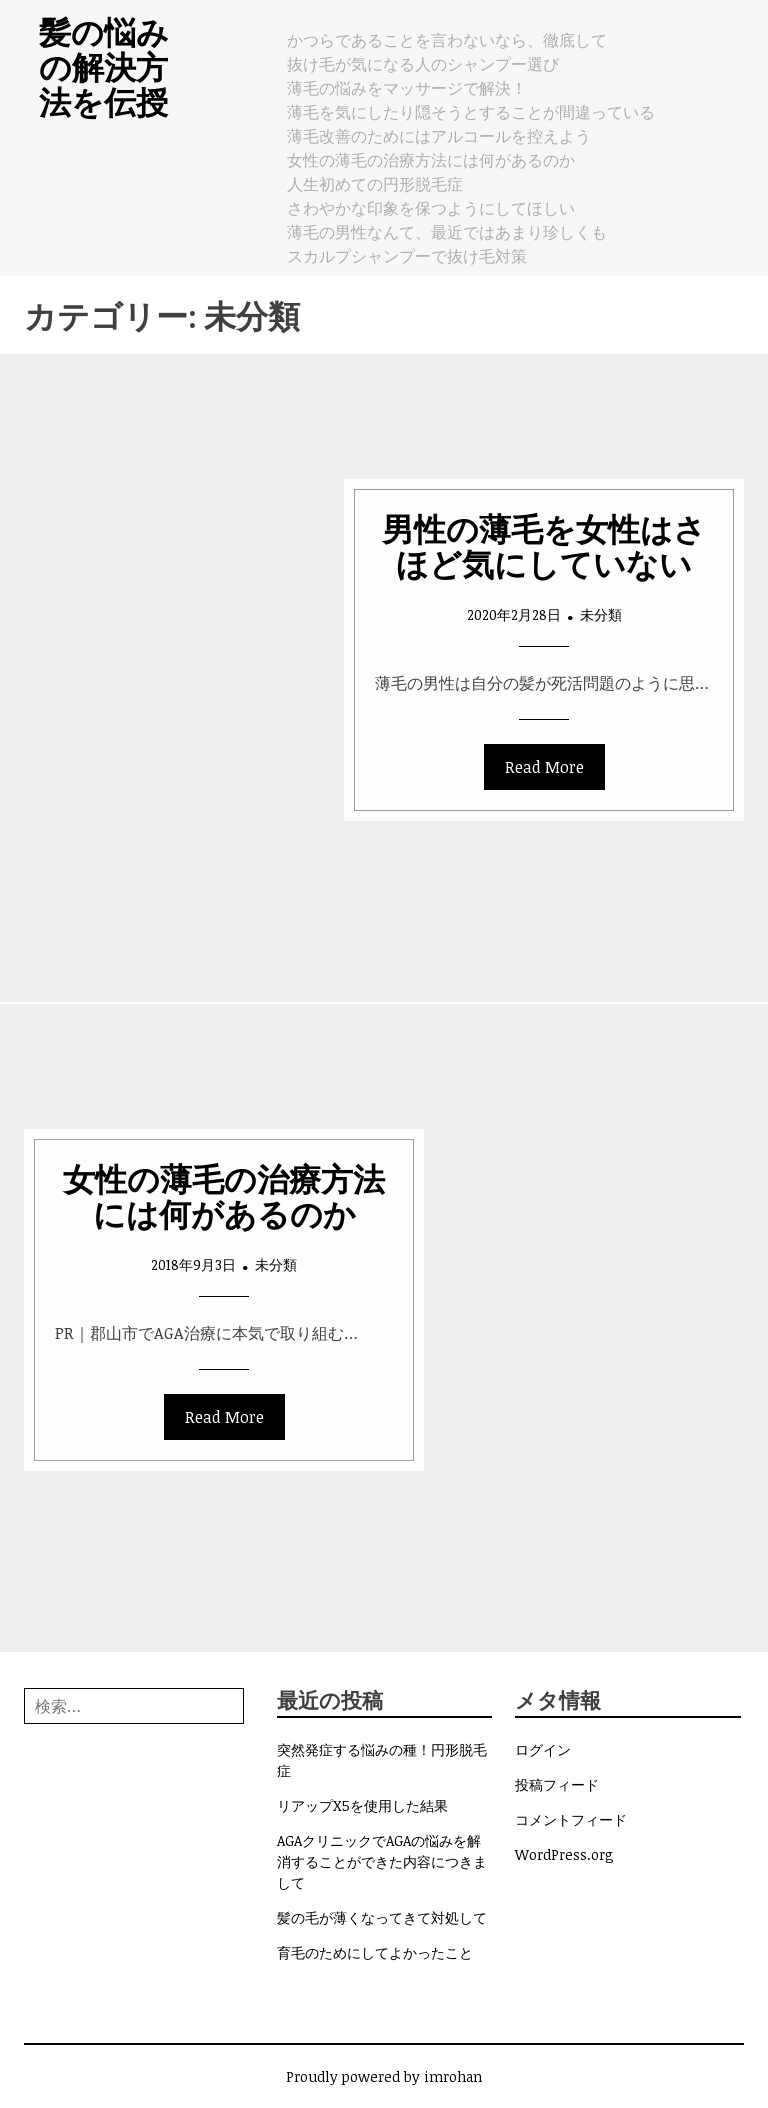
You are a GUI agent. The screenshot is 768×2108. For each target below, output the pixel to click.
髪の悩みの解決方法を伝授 (104, 65)
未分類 (601, 614)
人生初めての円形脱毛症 (375, 184)
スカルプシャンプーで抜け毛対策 (407, 256)
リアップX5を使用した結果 (362, 1805)
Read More (544, 767)
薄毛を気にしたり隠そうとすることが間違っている (471, 112)
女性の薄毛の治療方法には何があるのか (431, 160)
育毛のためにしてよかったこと (375, 1952)
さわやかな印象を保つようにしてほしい (431, 208)
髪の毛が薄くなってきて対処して (382, 1917)
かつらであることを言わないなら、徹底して (447, 40)
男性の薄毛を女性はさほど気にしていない (544, 545)
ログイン (543, 1749)
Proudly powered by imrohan (384, 2076)
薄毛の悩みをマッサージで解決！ (407, 88)
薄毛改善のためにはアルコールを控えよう (439, 136)
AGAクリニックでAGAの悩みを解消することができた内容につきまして (382, 1861)
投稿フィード (557, 1784)
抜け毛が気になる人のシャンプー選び (423, 64)
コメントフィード (571, 1819)
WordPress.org (564, 1854)
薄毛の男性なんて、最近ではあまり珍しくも (447, 232)
